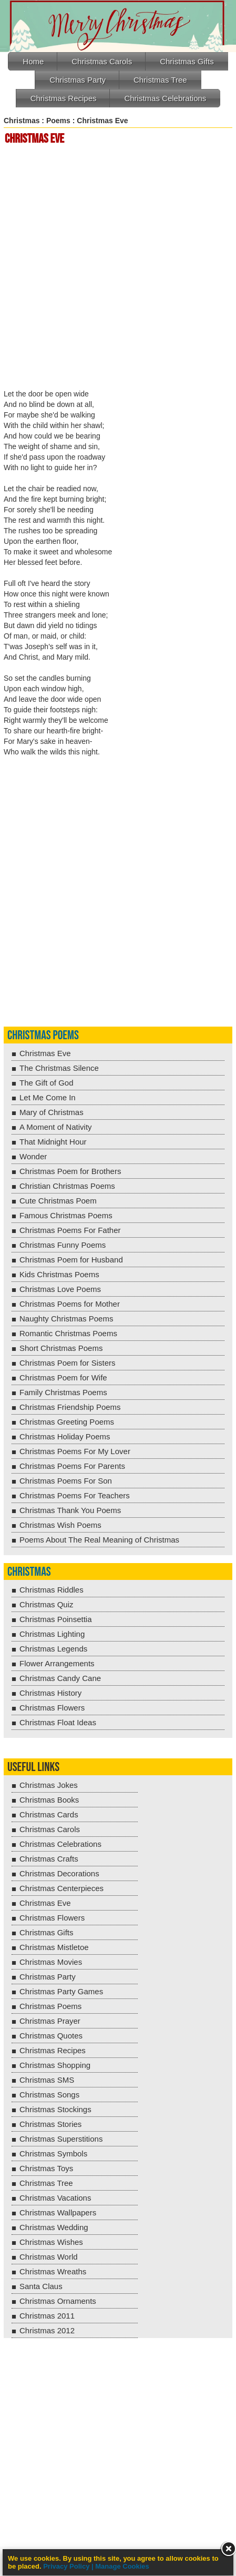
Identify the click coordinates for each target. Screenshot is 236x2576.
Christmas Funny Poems (62, 1244)
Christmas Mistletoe (54, 1947)
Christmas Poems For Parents (72, 1465)
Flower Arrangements (57, 1663)
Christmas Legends (53, 1648)
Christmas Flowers (52, 1707)
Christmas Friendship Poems (70, 1407)
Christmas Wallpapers (57, 2212)
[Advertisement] (118, 268)
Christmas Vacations (55, 2197)
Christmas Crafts (48, 1858)
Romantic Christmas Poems (68, 1333)
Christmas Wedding (53, 2227)
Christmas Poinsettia (55, 1619)
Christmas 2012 (47, 2330)
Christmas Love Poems (60, 1289)
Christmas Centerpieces (61, 1888)
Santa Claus (41, 2286)
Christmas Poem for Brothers (70, 1171)
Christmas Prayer (49, 2020)
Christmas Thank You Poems (70, 1510)
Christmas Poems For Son (65, 1480)
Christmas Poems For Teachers (74, 1495)
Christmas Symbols (53, 2153)
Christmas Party (77, 79)
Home (33, 61)
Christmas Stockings (55, 2109)
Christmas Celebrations (165, 98)
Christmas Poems (43, 1035)
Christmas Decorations (59, 1873)
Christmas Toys (46, 2168)
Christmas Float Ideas (57, 1722)
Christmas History (50, 1692)
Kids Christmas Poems (59, 1274)
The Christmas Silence (59, 1067)
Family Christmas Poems (63, 1392)
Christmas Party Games (61, 1991)
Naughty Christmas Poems (66, 1318)
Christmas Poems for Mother (69, 1303)
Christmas (21, 120)
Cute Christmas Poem (58, 1200)
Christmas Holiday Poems (64, 1436)
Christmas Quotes (51, 2035)
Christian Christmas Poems (67, 1185)
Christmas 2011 (47, 2315)
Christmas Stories (50, 2124)
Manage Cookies (122, 2566)
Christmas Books (49, 1799)
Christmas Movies (50, 1961)
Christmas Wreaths (52, 2271)
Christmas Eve (45, 1053)
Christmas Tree (160, 79)
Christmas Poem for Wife (63, 1377)
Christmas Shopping (54, 2065)
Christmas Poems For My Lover (74, 1451)
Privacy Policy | (69, 2566)
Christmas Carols (101, 61)
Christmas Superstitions (60, 2138)
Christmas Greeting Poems (66, 1421)
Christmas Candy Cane (60, 1678)
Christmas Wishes (51, 2241)
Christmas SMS (46, 2079)
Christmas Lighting (52, 1633)
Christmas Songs (49, 2094)
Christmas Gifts (187, 61)
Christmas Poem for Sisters (67, 1362)
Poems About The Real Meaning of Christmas (99, 1539)
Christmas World (48, 2256)
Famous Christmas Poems (65, 1215)
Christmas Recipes (63, 98)
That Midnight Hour (53, 1141)
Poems (58, 120)
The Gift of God (46, 1082)
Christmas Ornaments (57, 2300)
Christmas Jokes (48, 1785)
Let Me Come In (47, 1097)
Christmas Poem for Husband (71, 1259)
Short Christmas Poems (60, 1348)
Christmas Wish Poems (60, 1524)
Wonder (33, 1156)
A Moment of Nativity (55, 1126)
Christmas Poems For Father (70, 1230)
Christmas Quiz (46, 1604)
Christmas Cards (48, 1814)
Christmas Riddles (51, 1589)
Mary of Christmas (51, 1112)
